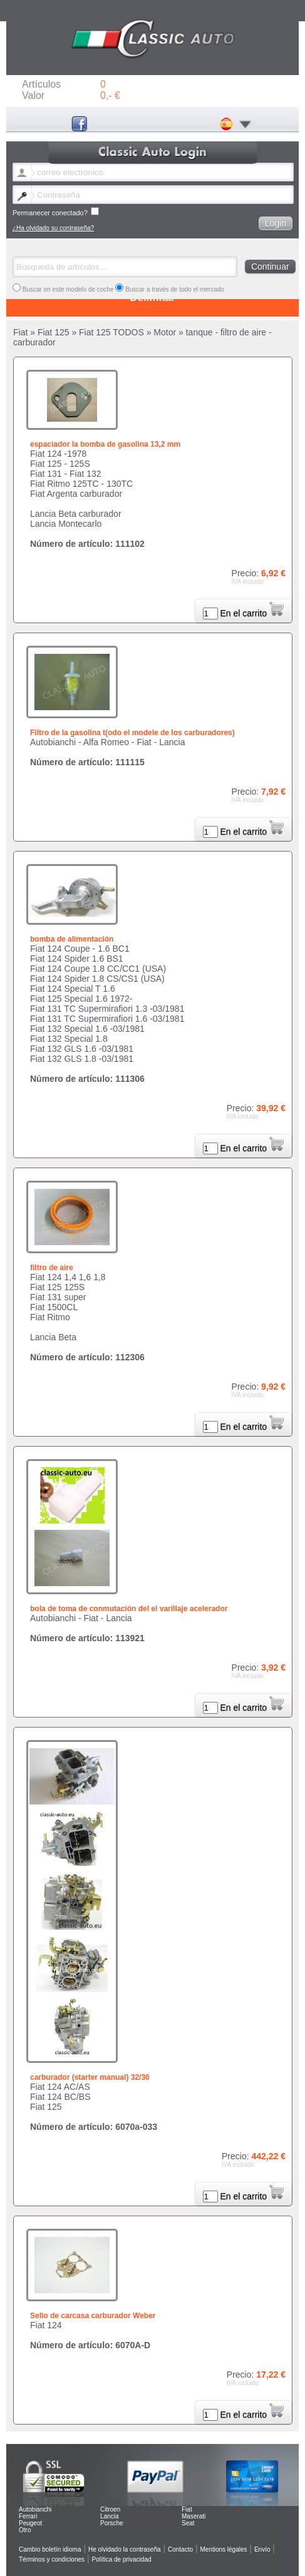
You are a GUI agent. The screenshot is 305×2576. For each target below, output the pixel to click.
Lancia (109, 2516)
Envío (262, 2549)
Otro (25, 2530)
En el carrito (252, 613)
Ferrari (28, 2516)
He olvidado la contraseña (124, 2549)
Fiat (187, 2509)
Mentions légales (223, 2549)
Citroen (110, 2509)
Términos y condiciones (52, 2559)
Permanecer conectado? (56, 211)
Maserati (193, 2516)
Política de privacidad (121, 2559)
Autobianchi (35, 2509)
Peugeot (30, 2523)
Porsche (111, 2523)
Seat (188, 2523)
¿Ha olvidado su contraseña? (53, 228)
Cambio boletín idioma (50, 2549)
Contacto (180, 2549)
